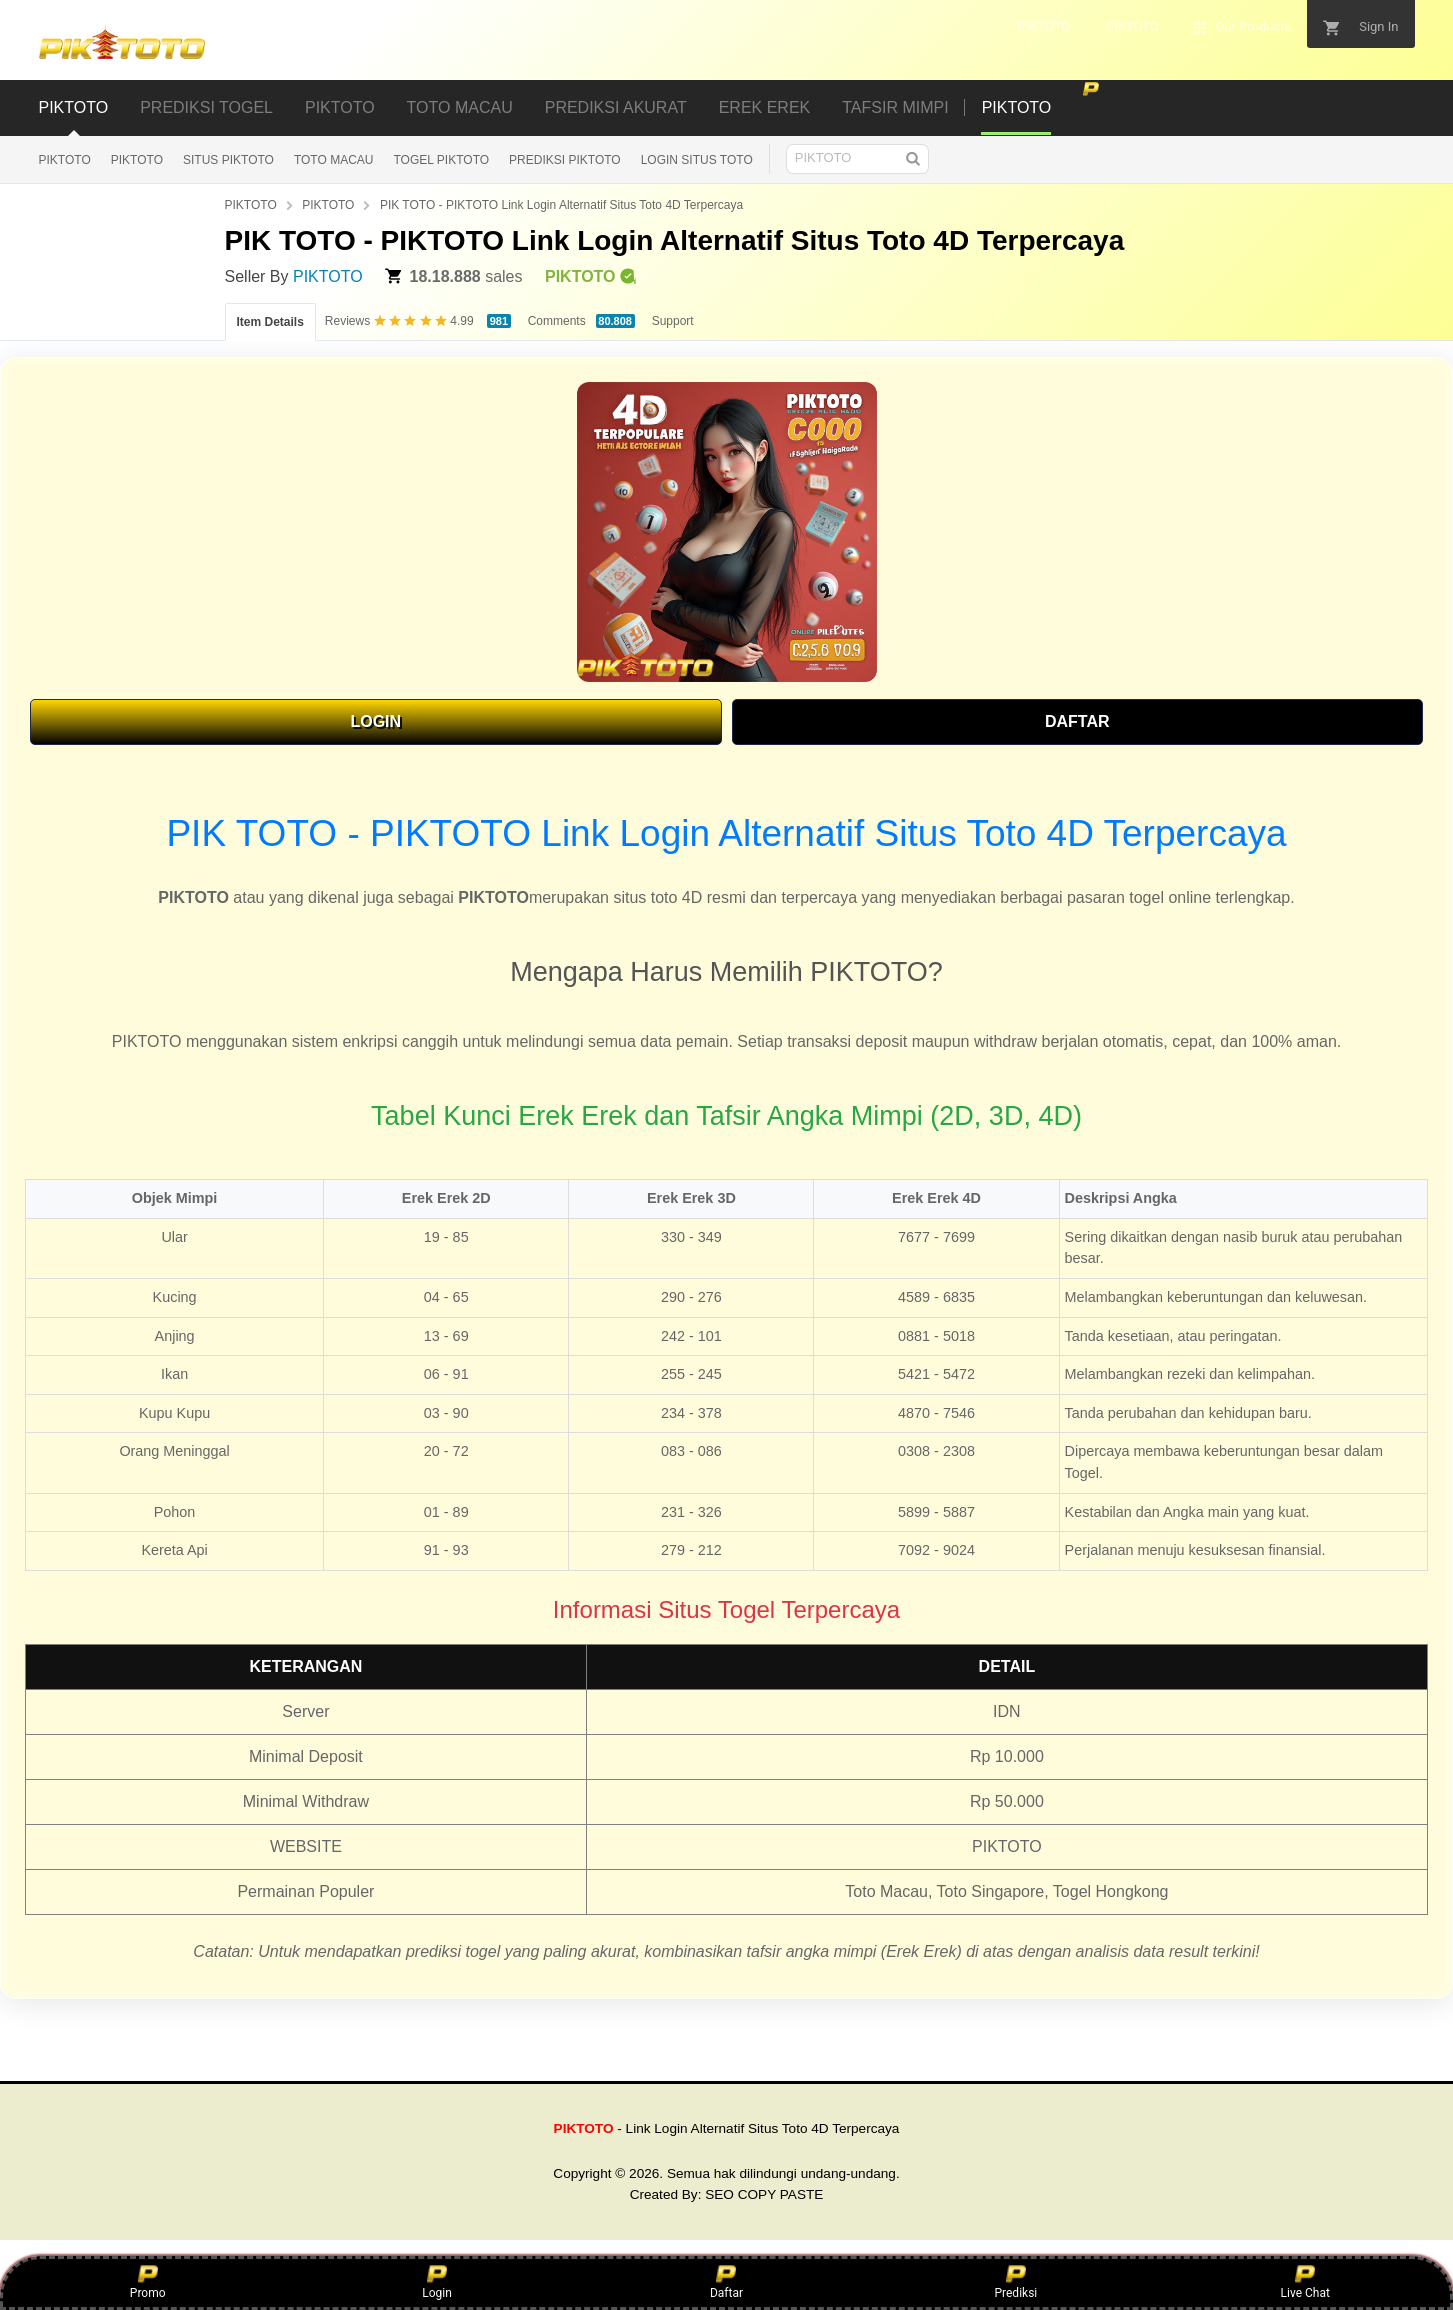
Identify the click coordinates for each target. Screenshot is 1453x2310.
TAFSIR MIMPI (895, 107)
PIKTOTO (74, 107)
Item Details (270, 322)
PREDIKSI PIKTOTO (565, 160)
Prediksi (1015, 2282)
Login (437, 2282)
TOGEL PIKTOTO (442, 160)
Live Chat (1305, 2282)
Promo (148, 2282)
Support (673, 321)
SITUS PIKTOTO (228, 160)
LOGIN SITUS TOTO (697, 160)
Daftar (726, 2282)
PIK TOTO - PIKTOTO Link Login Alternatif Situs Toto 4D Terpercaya (561, 205)
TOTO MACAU (460, 107)
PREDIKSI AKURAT (616, 107)
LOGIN (375, 721)
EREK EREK (765, 107)
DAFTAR (1077, 721)
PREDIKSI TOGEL (206, 107)
